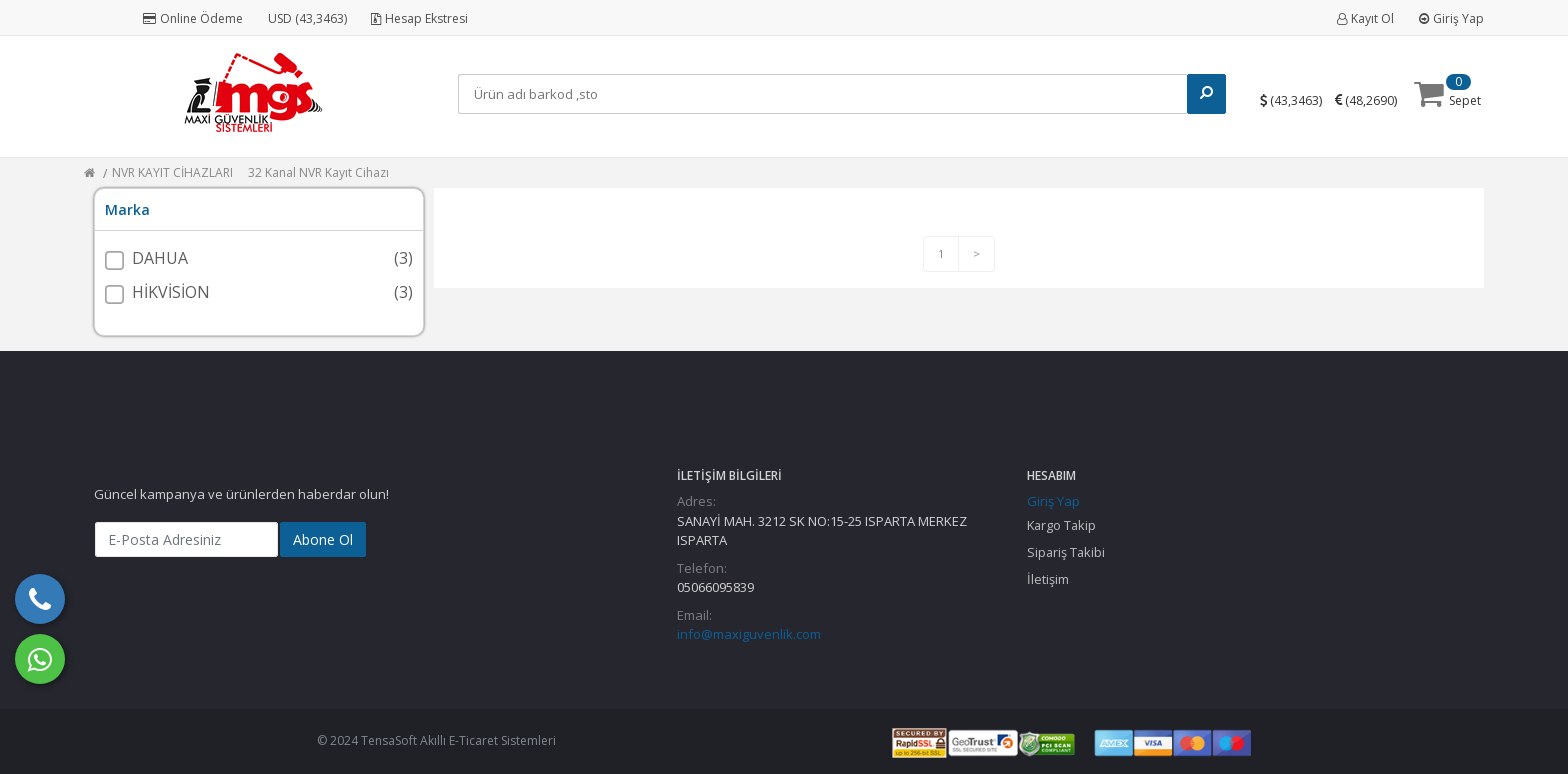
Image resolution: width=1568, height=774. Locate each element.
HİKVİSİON (171, 292)
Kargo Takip (1061, 525)
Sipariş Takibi (1066, 552)
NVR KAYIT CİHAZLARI (172, 172)
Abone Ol (323, 539)
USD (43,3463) (307, 18)
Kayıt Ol (1365, 18)
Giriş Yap (1451, 18)
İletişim (1048, 579)
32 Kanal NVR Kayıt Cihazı (318, 172)
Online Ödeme (193, 18)
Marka (127, 209)
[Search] (826, 94)
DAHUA (160, 258)
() (1298, 99)
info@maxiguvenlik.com (749, 634)
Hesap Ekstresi (419, 18)
